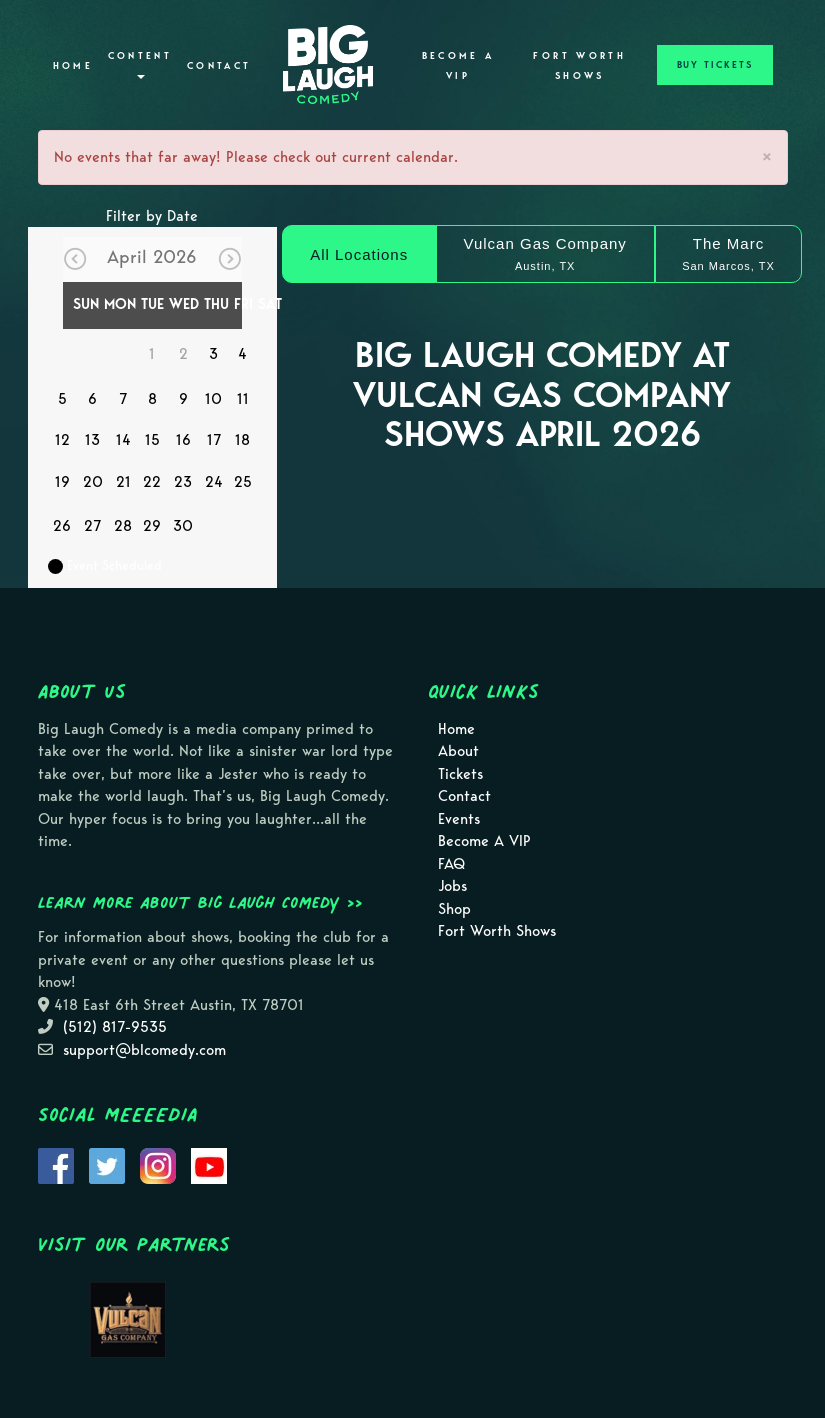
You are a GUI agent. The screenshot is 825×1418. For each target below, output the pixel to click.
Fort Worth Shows (579, 66)
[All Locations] (358, 254)
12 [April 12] (62, 440)
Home (73, 66)
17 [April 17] (214, 440)
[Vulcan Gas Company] (545, 254)
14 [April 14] (123, 440)
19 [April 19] (62, 482)
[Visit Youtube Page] (209, 1165)
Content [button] (140, 64)
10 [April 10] (213, 399)
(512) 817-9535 (115, 1027)
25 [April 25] (243, 482)
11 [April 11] (243, 399)
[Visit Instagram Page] (158, 1165)
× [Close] (767, 156)
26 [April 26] (62, 526)
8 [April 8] (152, 399)
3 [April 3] (213, 354)
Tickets (460, 774)
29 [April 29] (152, 526)
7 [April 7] (123, 399)
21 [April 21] (123, 482)
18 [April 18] (242, 440)
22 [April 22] (152, 482)
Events (459, 819)
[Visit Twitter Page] (107, 1165)
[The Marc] (729, 254)
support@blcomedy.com (144, 1050)
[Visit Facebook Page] (56, 1165)
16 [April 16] (183, 440)
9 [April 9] (183, 399)
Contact (219, 66)
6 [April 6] (92, 399)
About (458, 751)
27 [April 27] (92, 526)
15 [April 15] (152, 440)
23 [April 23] (183, 482)
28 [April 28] (123, 526)
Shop (454, 909)
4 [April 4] (242, 354)
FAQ (451, 864)
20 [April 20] (93, 482)
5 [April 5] (62, 399)
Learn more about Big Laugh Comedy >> (200, 902)
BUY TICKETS (715, 65)
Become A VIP (458, 66)
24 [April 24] (214, 482)
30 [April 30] (183, 526)
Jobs (452, 886)
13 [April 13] (92, 440)
